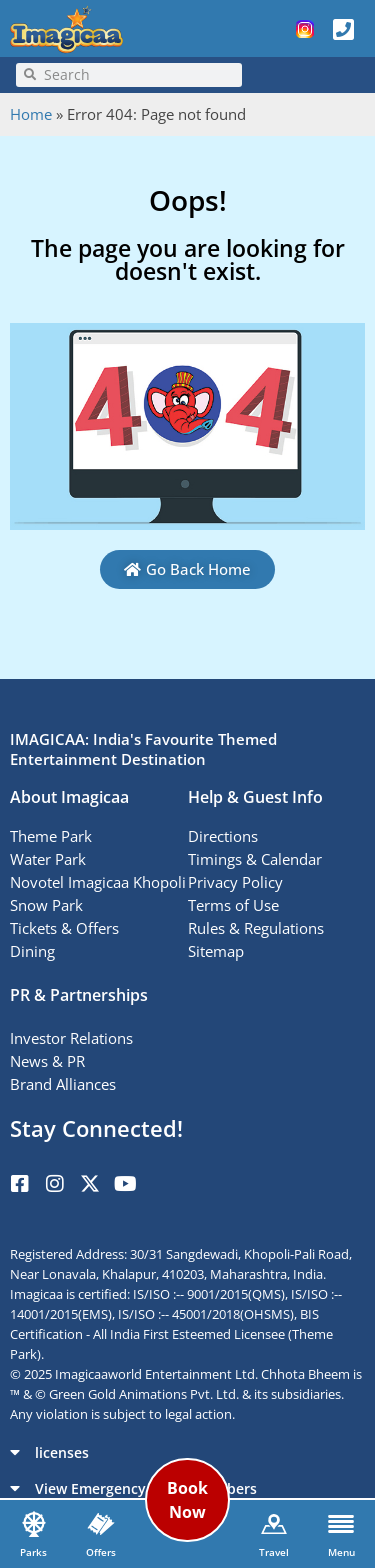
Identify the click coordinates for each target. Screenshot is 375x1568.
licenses (62, 1452)
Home (31, 114)
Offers (101, 1552)
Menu (341, 1552)
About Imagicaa (69, 797)
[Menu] (341, 1524)
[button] (187, 1452)
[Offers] (101, 1524)
